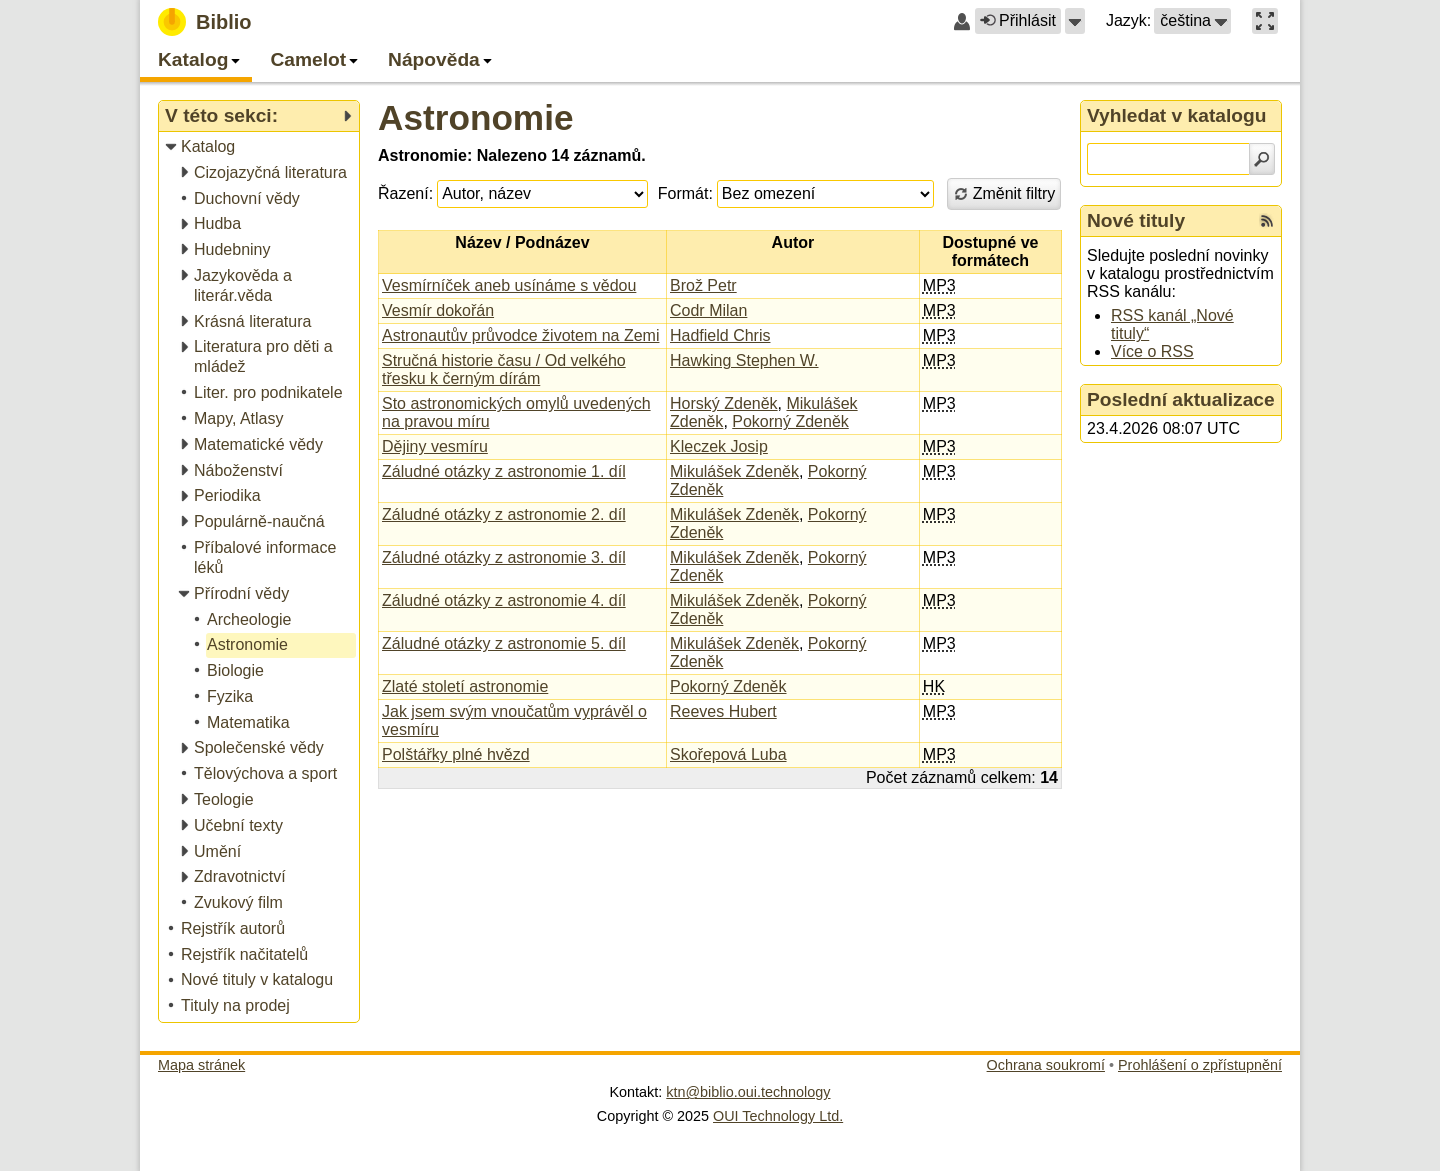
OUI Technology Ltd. (778, 1116)
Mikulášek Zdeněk (734, 471)
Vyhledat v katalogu (1177, 115)
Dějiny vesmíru (435, 446)
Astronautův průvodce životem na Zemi (520, 335)
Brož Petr (703, 285)
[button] (1075, 21)
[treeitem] (260, 147)
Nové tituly (1136, 220)
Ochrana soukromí (1046, 1065)
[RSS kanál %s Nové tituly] (1267, 221)
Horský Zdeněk (724, 403)
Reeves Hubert (723, 711)
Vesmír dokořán (438, 310)
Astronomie (476, 117)
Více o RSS (1152, 351)
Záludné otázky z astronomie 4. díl (504, 600)
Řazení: (405, 193)
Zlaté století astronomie (465, 686)
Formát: (685, 193)
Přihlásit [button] (1018, 20)
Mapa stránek (201, 1065)
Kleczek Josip (719, 446)
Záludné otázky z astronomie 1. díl (504, 471)
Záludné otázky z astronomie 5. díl (504, 643)
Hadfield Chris (720, 335)
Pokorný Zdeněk (790, 421)
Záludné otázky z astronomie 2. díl (504, 514)
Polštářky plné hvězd (456, 754)
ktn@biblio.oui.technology (748, 1092)
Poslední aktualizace (1181, 399)
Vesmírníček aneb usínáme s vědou (509, 285)
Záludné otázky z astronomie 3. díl (504, 557)
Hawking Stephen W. (744, 360)
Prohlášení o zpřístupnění (1200, 1065)
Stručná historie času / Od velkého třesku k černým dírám (504, 369)
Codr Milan (708, 310)
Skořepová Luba (728, 754)
